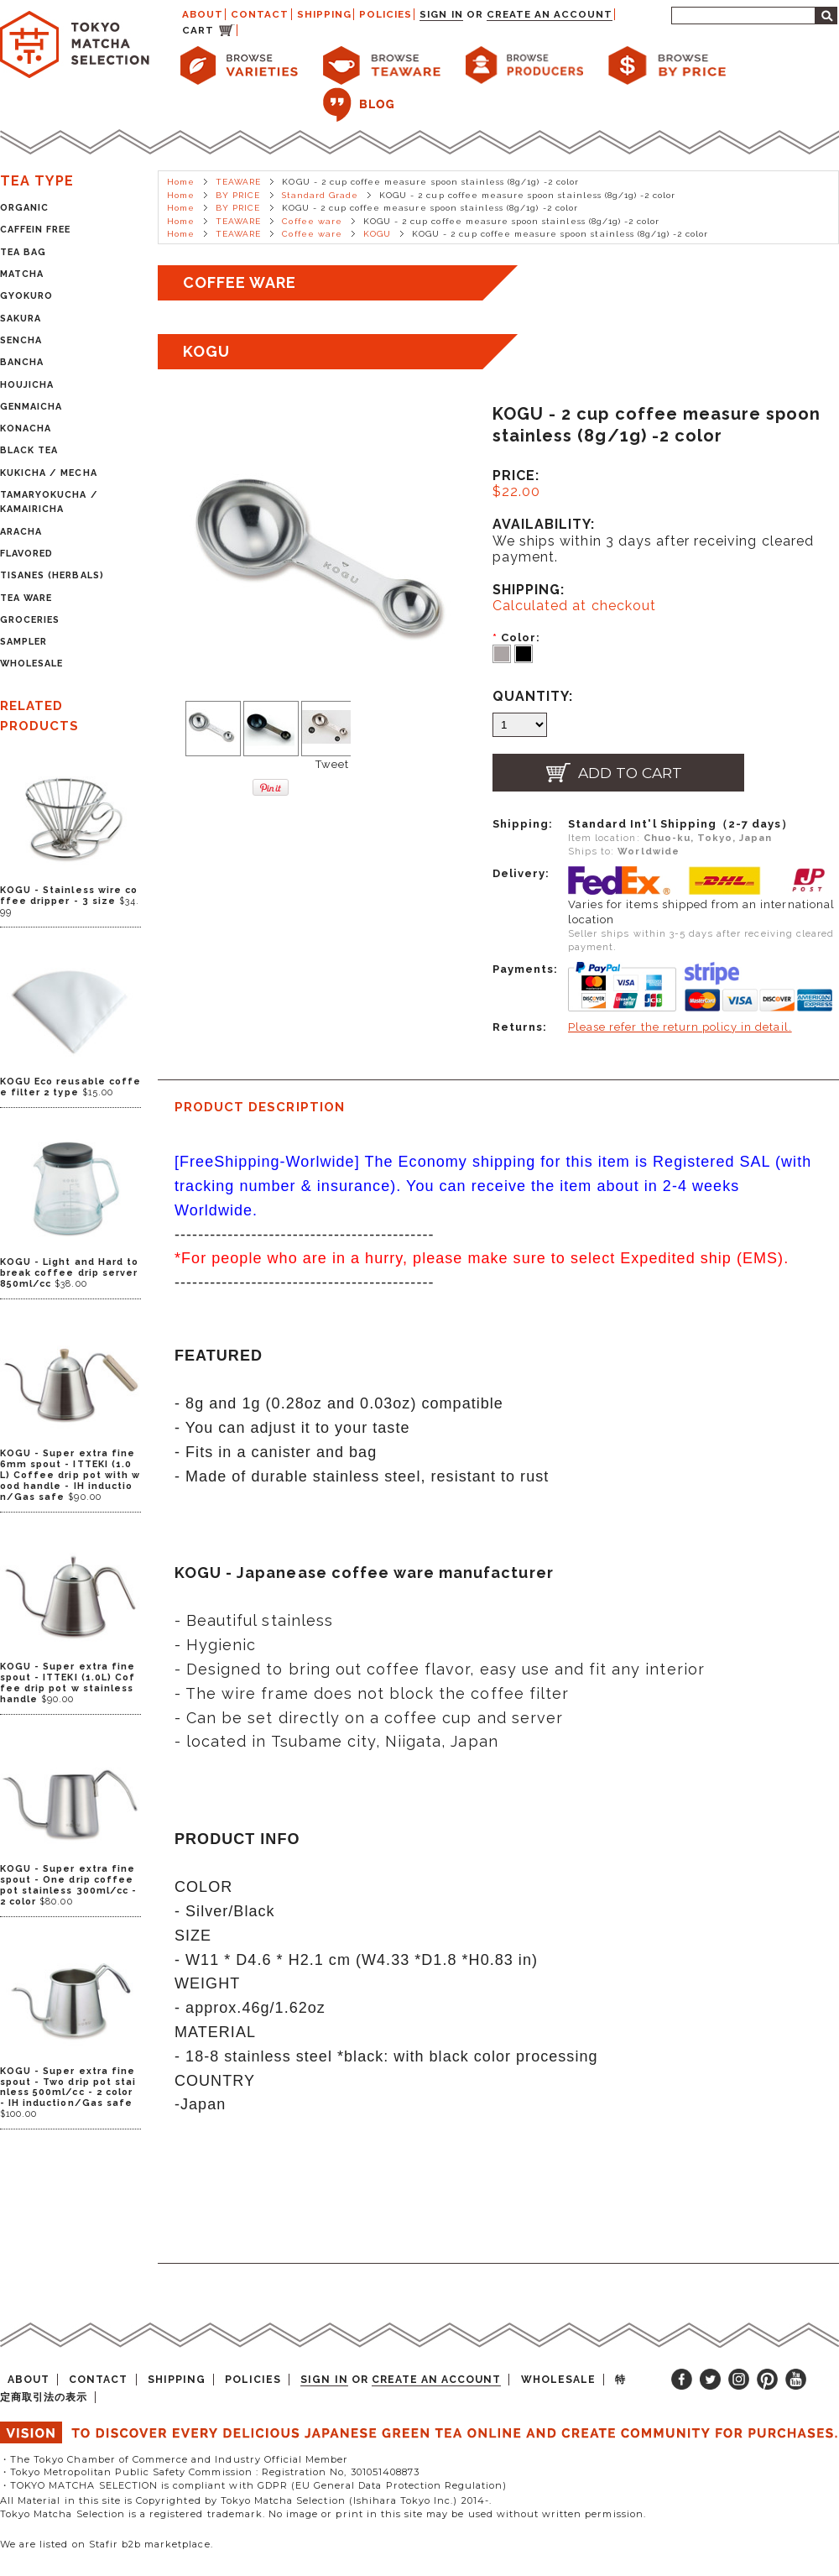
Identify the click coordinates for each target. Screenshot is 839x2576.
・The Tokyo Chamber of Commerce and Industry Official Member (174, 2459)
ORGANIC (24, 207)
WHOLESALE (31, 663)
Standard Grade (320, 195)
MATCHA (22, 274)
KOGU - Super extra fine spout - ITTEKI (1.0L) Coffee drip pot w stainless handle (67, 1683)
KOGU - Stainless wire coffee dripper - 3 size (69, 896)
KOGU (377, 233)
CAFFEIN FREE (35, 229)
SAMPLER (23, 641)
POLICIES (385, 14)
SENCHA (21, 340)
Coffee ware (311, 221)
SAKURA (20, 318)
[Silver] (503, 652)
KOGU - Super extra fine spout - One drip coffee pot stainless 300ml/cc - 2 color (68, 1885)
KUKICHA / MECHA (48, 473)
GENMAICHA (31, 406)
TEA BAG (23, 252)
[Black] (523, 652)
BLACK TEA (29, 450)
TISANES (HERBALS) (52, 575)
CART (198, 30)
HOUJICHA (27, 384)
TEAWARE (238, 181)
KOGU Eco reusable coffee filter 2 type (70, 1087)
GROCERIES (30, 619)
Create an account (550, 14)
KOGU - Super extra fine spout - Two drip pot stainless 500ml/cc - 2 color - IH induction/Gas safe (68, 2087)
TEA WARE (26, 598)
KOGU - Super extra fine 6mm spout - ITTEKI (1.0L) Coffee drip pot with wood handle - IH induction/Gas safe (70, 1475)
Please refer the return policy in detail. (680, 1027)
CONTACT (260, 14)
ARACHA (21, 531)
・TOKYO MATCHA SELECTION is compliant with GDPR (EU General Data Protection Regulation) (253, 2485)
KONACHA (25, 428)
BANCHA (22, 362)
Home (181, 181)
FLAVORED (26, 553)
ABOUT (202, 14)
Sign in (441, 14)
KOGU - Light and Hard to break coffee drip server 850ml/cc (69, 1273)
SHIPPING (324, 14)
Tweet (332, 764)
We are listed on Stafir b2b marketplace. (106, 2544)
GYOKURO (26, 295)
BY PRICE (238, 195)
